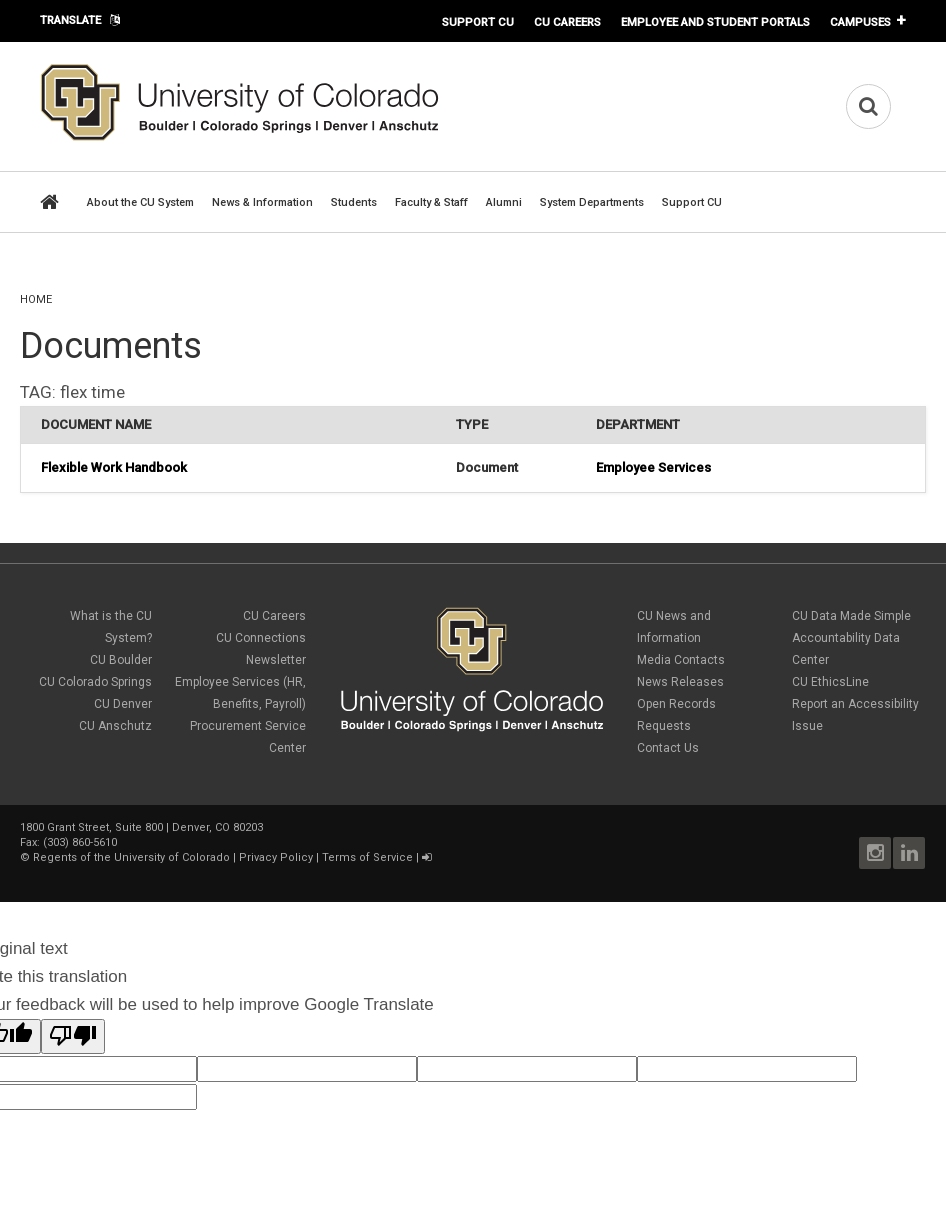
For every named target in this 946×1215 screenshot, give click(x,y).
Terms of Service (367, 857)
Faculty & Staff (431, 202)
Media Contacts (681, 660)
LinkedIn (909, 853)
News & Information (262, 202)
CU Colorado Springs (95, 682)
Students (354, 202)
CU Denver (123, 704)
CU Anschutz (115, 726)
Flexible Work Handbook (114, 467)
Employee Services (653, 467)
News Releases (680, 682)
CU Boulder (121, 660)
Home (36, 299)
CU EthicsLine (830, 682)
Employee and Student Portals (715, 22)
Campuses (860, 22)
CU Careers (567, 22)
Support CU (478, 22)
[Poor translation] (73, 1036)
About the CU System (140, 202)
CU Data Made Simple (851, 616)
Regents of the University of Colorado (131, 857)
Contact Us (668, 748)
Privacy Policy (276, 857)
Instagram (875, 853)
